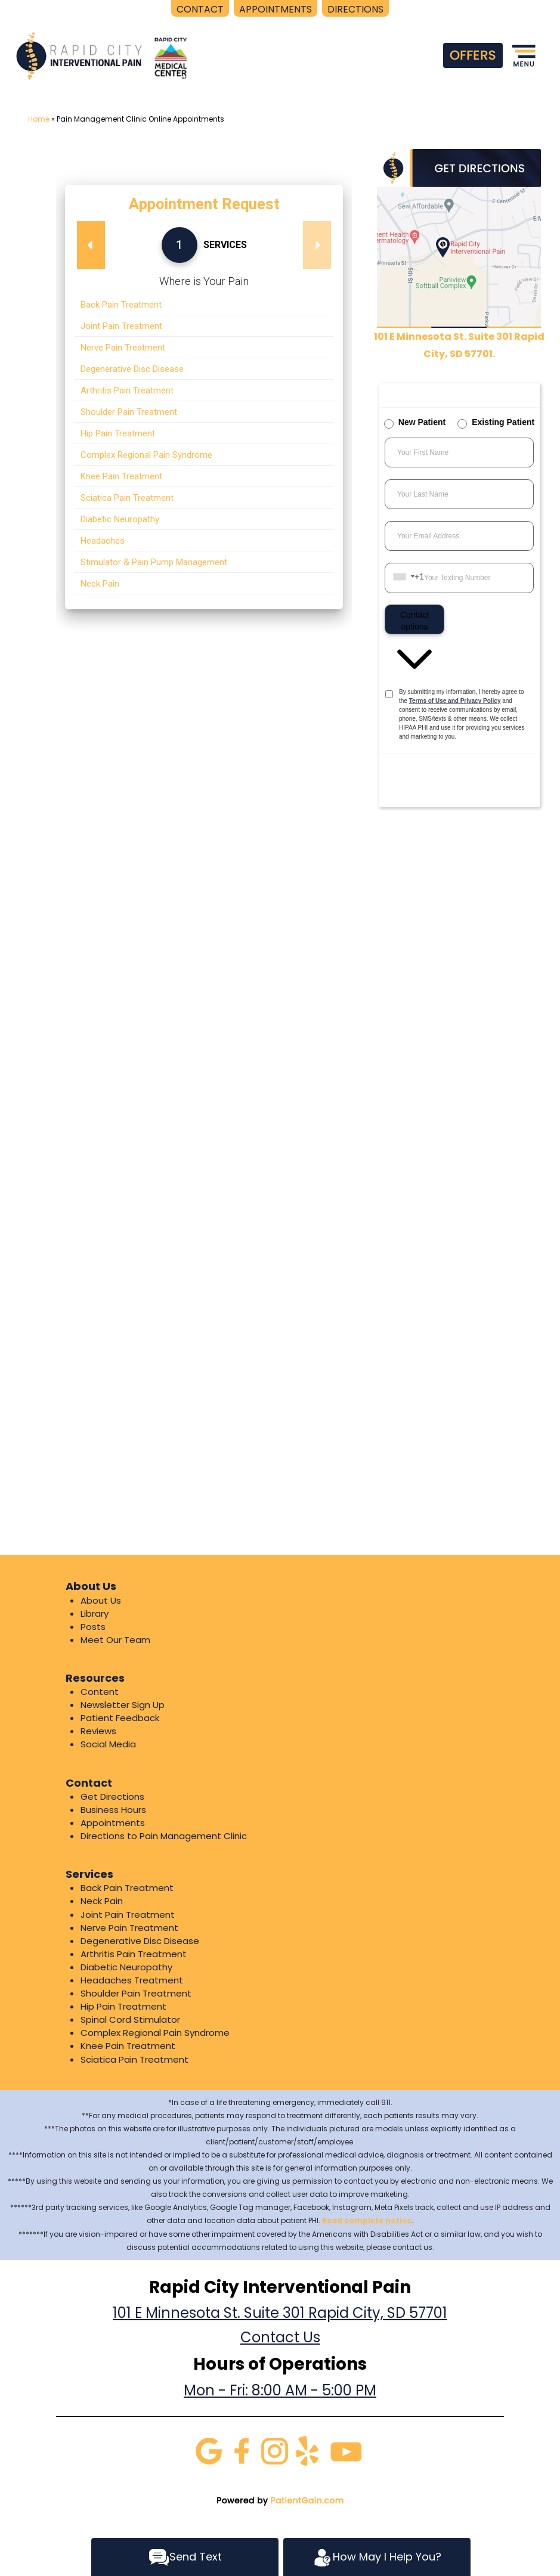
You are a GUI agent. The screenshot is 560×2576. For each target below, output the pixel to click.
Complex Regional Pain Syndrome (155, 2032)
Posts (93, 1626)
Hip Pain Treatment (123, 2006)
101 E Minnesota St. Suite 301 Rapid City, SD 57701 (280, 2313)
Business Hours (113, 1809)
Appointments (113, 1822)
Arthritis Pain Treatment (134, 1954)
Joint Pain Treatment (128, 1914)
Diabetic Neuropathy (126, 1967)
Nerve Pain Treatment (129, 1927)
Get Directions (112, 1796)
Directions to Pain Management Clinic (164, 1836)
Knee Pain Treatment (128, 2045)
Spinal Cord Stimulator (130, 2019)
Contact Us (280, 2337)
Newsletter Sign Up (123, 1704)
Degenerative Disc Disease (140, 1941)
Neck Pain (102, 1901)
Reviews (98, 1731)
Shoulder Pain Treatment (136, 1993)
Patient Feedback (120, 1718)
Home (38, 119)
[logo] (103, 56)
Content (100, 1691)
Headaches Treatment (132, 1980)
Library (95, 1613)
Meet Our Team (115, 1639)
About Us (101, 1600)
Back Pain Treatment (127, 1887)
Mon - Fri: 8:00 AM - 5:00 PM (280, 2390)
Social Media (108, 1744)
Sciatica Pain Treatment (134, 2059)
